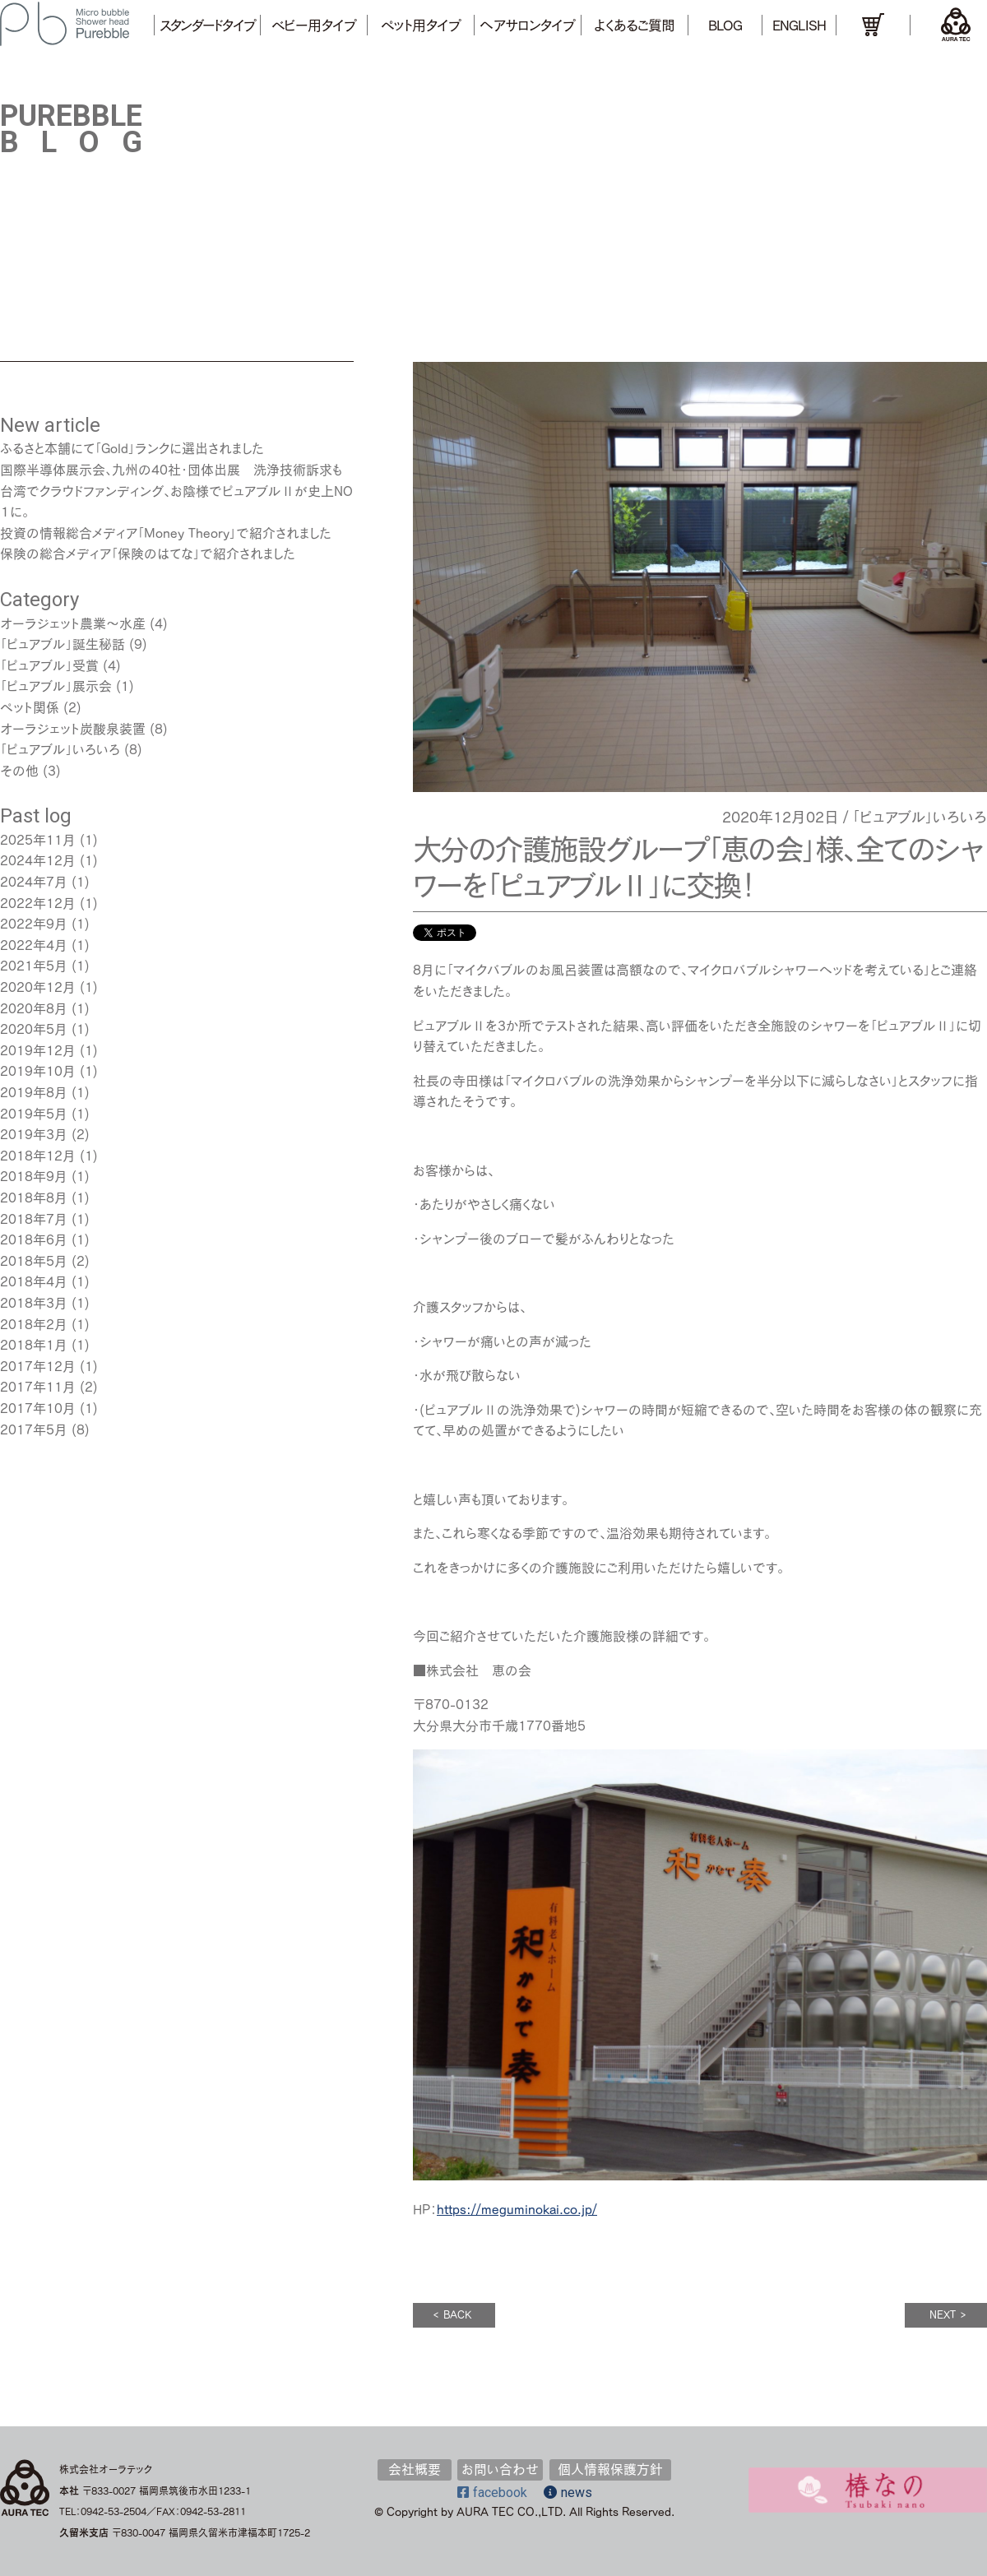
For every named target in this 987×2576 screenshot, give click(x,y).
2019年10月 (38, 1070)
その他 (19, 770)
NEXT (947, 2315)
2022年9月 (33, 923)
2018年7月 (33, 1218)
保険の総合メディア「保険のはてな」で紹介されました (147, 553)
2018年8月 (33, 1197)
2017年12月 (38, 1366)
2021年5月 (33, 965)
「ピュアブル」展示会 (56, 686)
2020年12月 (38, 987)
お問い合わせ (500, 2469)
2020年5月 (33, 1028)
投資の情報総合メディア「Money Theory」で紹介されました (165, 533)
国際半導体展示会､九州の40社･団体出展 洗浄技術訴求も (171, 469)
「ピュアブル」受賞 (49, 665)
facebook (492, 2492)
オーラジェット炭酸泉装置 (73, 728)
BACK (452, 2315)
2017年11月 (38, 1386)
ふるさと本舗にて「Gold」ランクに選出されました (132, 448)
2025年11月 (38, 839)
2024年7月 (33, 881)
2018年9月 (33, 1176)
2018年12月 (38, 1155)
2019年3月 (33, 1134)
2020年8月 (33, 1008)
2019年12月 (38, 1050)
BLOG (725, 25)
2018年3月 (33, 1302)
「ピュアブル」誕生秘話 (62, 644)
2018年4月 (33, 1281)
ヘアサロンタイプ (527, 25)
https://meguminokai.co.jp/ (517, 2209)
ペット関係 (29, 707)
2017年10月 (38, 1408)
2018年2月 (33, 1324)
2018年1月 (33, 1344)
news (568, 2492)
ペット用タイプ (421, 25)
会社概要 (414, 2469)
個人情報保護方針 (610, 2469)
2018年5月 (33, 1260)
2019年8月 (33, 1092)
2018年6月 (33, 1239)
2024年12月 (38, 860)
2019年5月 (33, 1113)
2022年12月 (38, 903)
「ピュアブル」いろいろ (919, 816)
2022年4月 (33, 945)
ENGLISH (799, 25)
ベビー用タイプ (313, 25)
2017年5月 (33, 1429)
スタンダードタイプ (208, 25)
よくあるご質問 (634, 25)
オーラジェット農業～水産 (73, 623)
